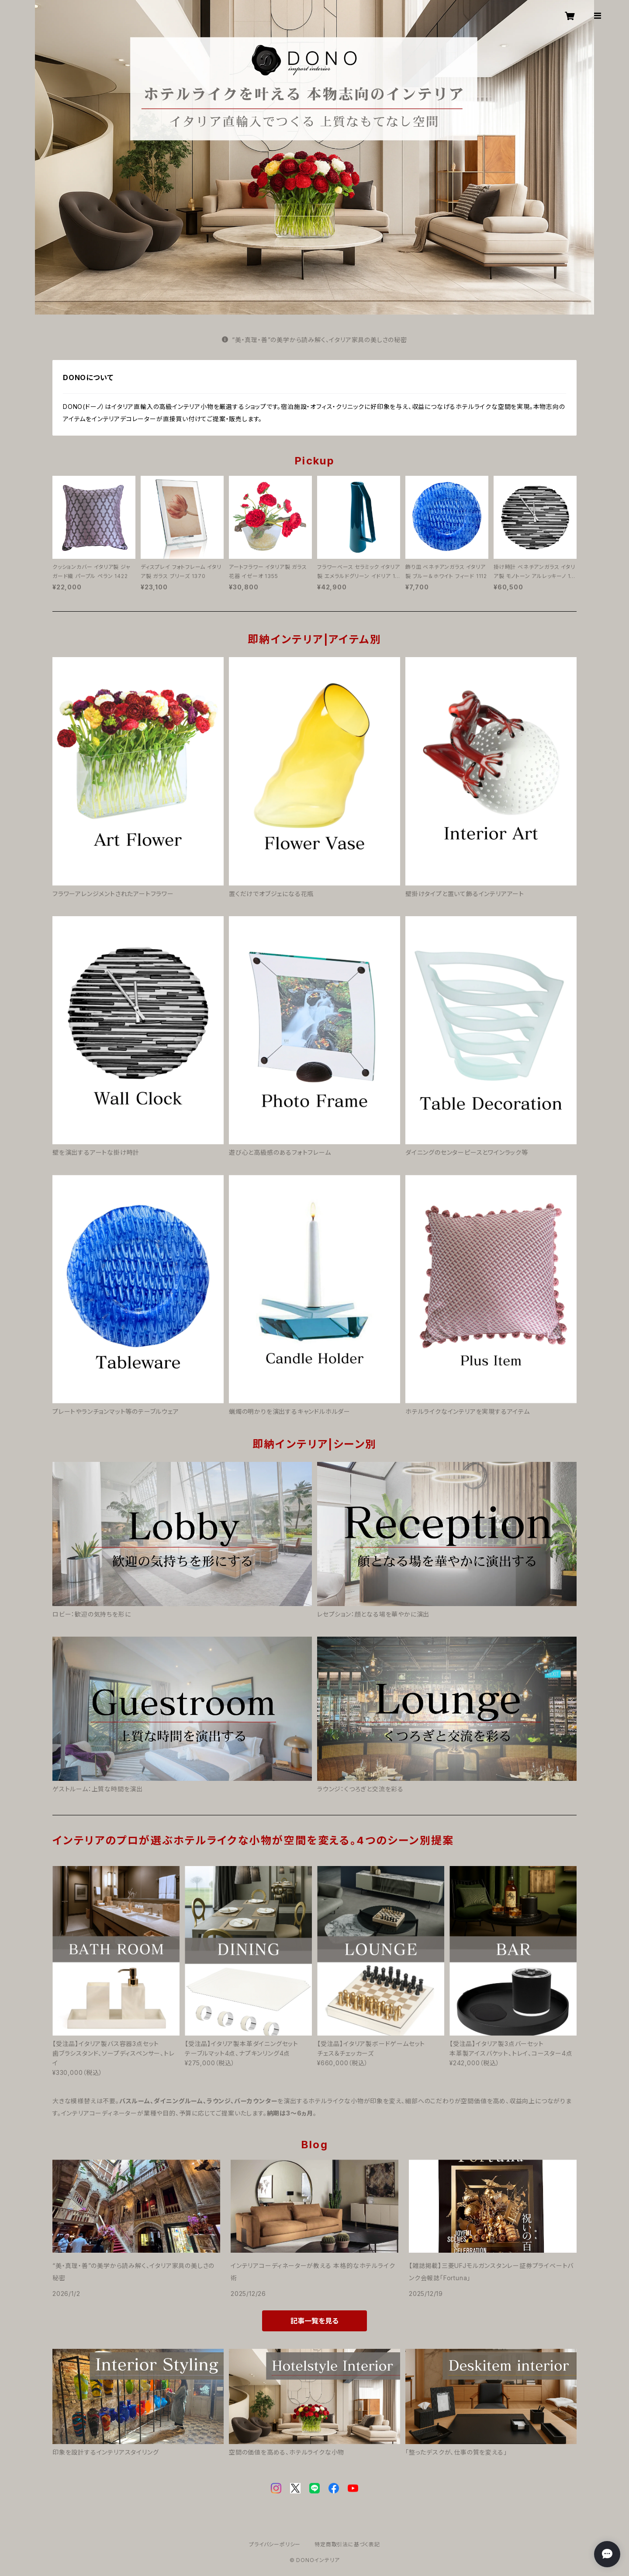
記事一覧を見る (314, 2320)
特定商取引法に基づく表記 (347, 2544)
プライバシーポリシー (275, 2544)
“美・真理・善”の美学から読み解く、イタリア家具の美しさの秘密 (314, 339)
